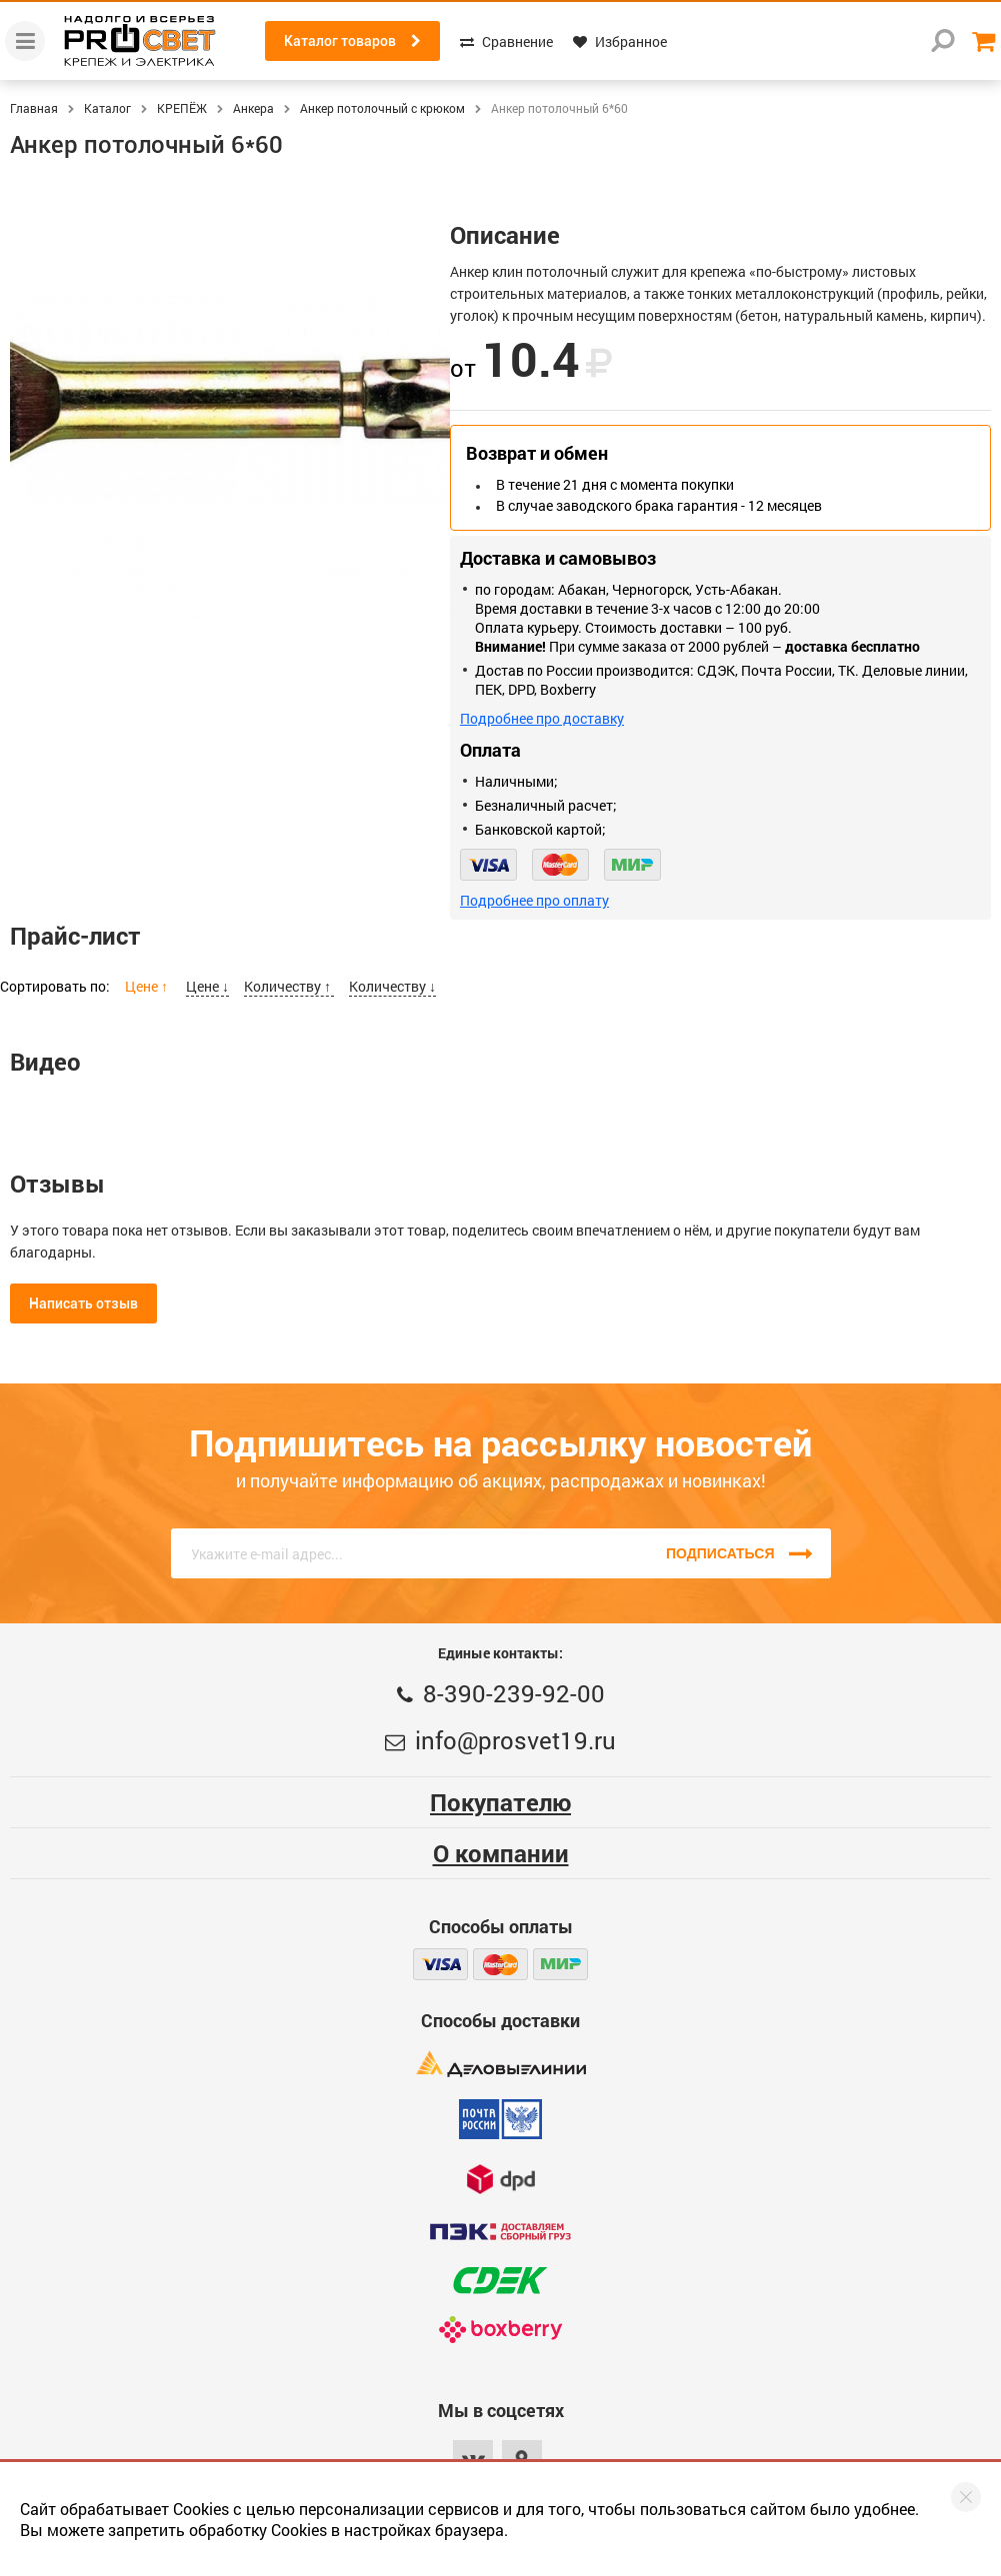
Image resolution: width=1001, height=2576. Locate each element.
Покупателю (500, 1802)
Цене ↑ (148, 986)
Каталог (107, 108)
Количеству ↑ (289, 986)
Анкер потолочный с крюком (382, 108)
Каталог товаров (352, 41)
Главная (34, 108)
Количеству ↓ (392, 986)
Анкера (253, 108)
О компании (501, 1853)
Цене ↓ (207, 986)
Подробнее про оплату (534, 900)
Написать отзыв (83, 1303)
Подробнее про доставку (542, 718)
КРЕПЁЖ (182, 108)
